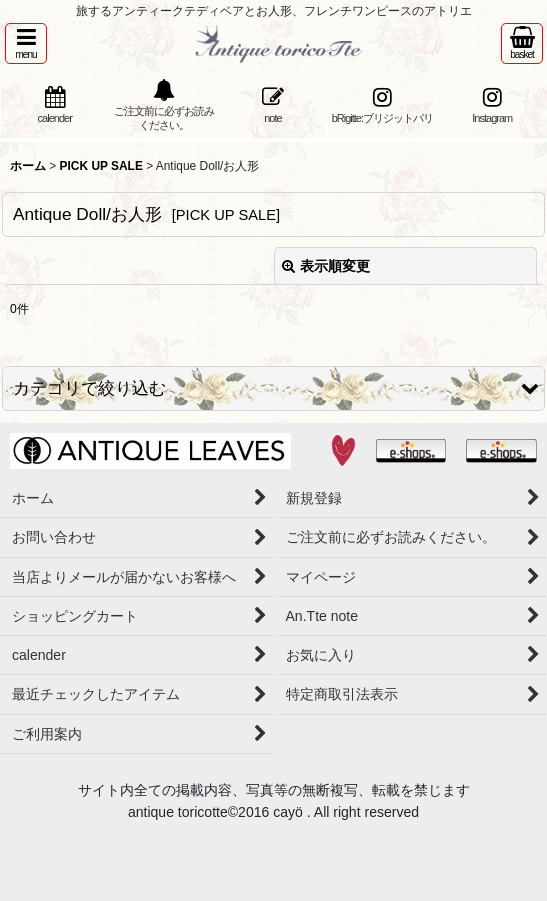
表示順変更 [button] (326, 266)
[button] (26, 43)
